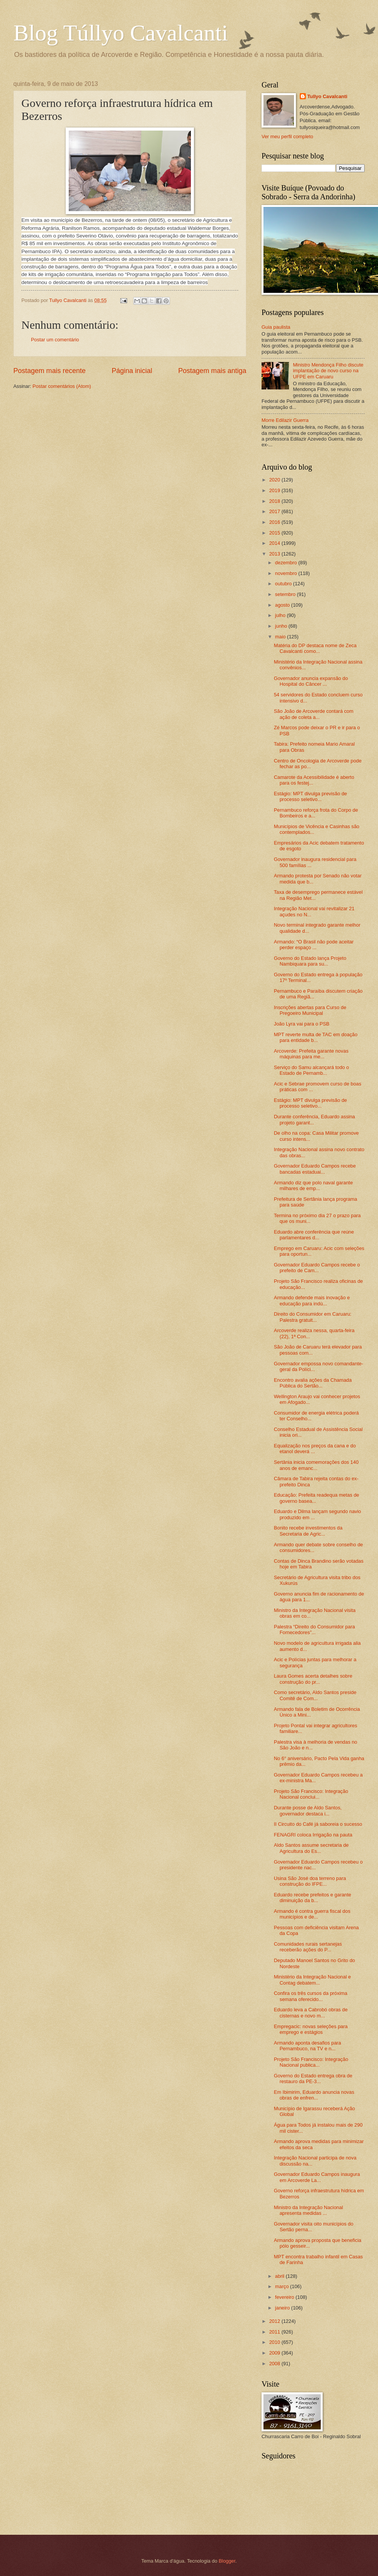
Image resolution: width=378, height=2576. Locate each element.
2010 (275, 2342)
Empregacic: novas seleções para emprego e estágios (310, 2029)
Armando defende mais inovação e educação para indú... (312, 1300)
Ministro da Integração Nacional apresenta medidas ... (308, 2210)
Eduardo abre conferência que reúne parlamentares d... (314, 1234)
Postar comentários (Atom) (61, 386)
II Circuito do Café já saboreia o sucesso (318, 1824)
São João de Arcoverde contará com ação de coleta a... (313, 714)
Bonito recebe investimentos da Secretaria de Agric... (308, 1530)
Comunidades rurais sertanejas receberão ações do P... (308, 1947)
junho (281, 626)
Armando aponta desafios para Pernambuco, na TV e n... (307, 2045)
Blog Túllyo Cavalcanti (120, 32)
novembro (286, 573)
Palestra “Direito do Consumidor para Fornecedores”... (314, 1629)
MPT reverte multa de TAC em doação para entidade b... (315, 1037)
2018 (275, 501)
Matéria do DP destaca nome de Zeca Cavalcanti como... (315, 648)
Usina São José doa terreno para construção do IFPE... (310, 1881)
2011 (275, 2332)
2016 (275, 522)
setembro (286, 594)
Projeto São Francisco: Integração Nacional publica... (311, 2062)
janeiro (283, 2308)
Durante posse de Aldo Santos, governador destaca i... (308, 1810)
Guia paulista (276, 327)
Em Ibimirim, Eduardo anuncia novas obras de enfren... (314, 2095)
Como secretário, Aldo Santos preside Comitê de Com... (315, 1695)
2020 (275, 480)
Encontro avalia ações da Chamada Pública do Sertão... (313, 1383)
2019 (275, 490)
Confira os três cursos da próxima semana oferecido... (310, 1996)
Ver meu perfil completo (287, 136)
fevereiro (285, 2297)
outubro (284, 583)
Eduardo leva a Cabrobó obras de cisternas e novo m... (310, 2012)
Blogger (227, 2561)
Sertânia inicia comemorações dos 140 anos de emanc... (316, 1465)
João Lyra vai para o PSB (302, 1024)
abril (280, 2276)
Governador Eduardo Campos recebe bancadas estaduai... (315, 1168)
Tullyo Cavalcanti (327, 96)
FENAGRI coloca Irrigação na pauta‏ (313, 1835)
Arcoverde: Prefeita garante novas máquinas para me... (311, 1053)
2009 (275, 2353)
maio (281, 637)
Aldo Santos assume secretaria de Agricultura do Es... (311, 1848)
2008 (275, 2363)
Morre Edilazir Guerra (285, 420)
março (282, 2286)
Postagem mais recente (49, 371)
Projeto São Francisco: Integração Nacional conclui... (311, 1794)
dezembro (286, 562)
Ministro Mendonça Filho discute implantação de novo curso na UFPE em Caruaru (328, 371)
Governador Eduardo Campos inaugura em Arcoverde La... (317, 2177)
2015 (275, 533)
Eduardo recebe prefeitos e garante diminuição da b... (312, 1897)
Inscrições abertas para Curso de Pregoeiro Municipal (310, 1010)
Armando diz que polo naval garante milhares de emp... (313, 1185)
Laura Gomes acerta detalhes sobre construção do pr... (313, 1678)
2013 (275, 554)
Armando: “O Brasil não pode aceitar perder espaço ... (314, 944)
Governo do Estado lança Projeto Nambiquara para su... (310, 961)
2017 (275, 511)
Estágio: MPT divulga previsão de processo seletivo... (310, 796)
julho (281, 615)
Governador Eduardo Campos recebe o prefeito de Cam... (317, 1267)
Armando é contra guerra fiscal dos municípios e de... (312, 1914)
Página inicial (131, 371)
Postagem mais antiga (212, 371)
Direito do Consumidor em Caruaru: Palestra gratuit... (312, 1317)
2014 (275, 543)
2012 (275, 2321)
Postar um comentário (55, 339)
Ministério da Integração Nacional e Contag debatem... (312, 1979)
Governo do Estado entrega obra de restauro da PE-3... (313, 2078)
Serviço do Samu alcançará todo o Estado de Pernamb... (311, 1070)
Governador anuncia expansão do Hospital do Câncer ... (311, 681)
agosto (283, 605)
